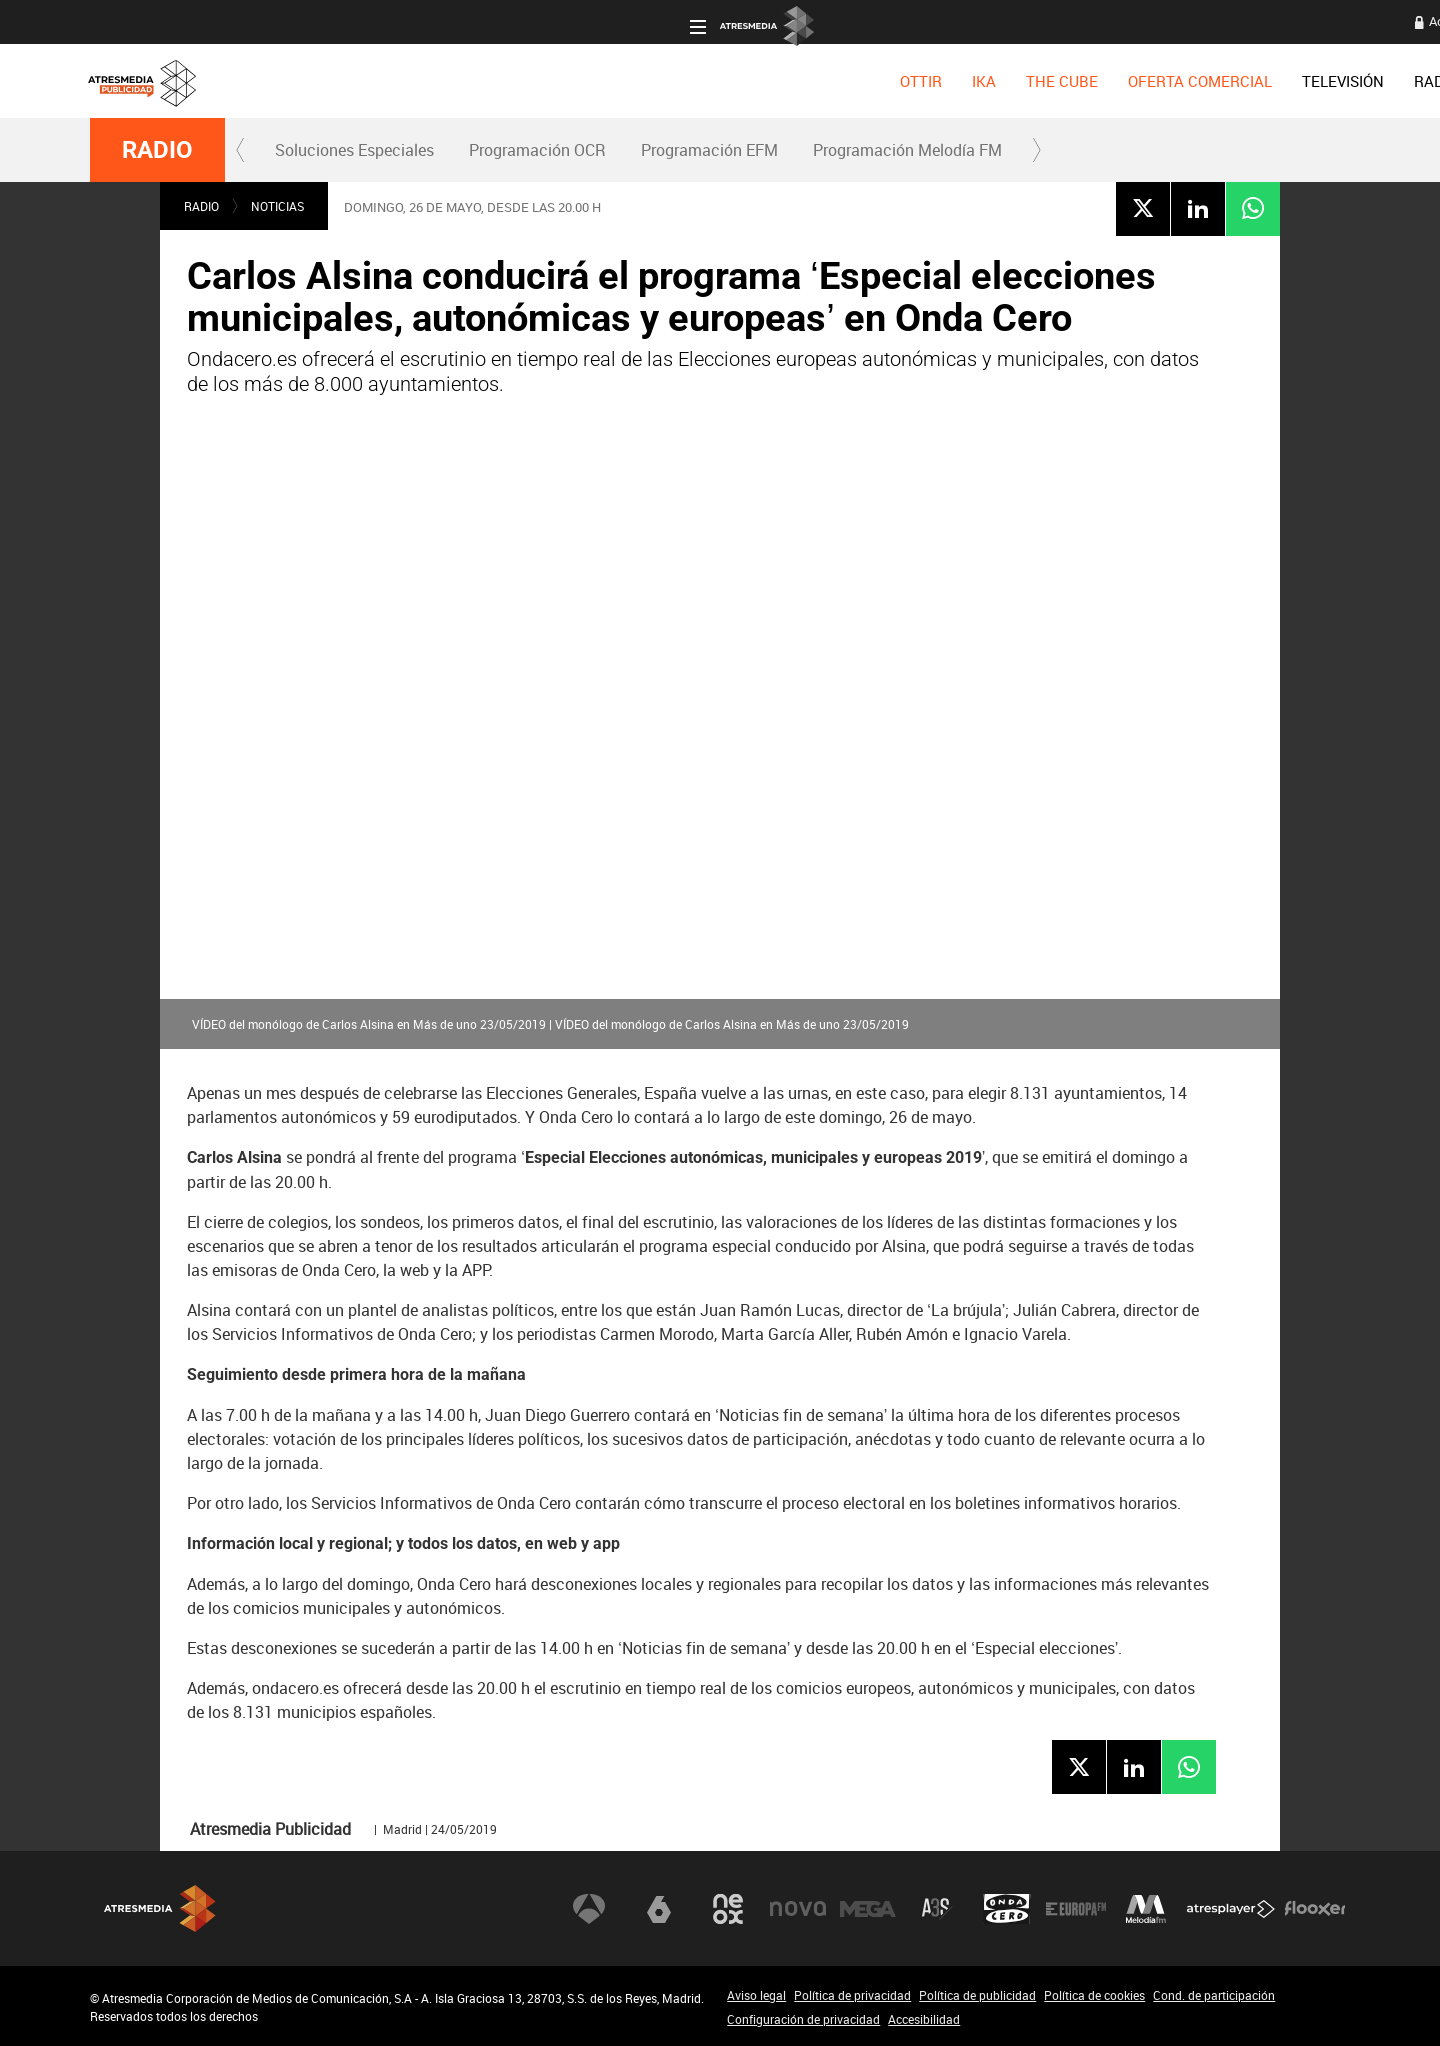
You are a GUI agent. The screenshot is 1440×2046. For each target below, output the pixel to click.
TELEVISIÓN (744, 81)
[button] (241, 150)
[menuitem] (322, 81)
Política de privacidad (852, 1995)
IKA (385, 81)
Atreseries (937, 1908)
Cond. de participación (1214, 1995)
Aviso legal (756, 1995)
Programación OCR (537, 150)
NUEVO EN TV (1297, 81)
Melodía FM (1146, 1908)
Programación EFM (709, 150)
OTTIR (322, 81)
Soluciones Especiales (354, 150)
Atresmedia (160, 1908)
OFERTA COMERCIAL (601, 81)
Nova (798, 1908)
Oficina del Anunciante (1021, 21)
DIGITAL (916, 81)
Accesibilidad (924, 2019)
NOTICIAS (277, 206)
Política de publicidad (977, 1995)
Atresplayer (1231, 1908)
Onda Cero (1007, 1908)
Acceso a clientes (881, 21)
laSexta (659, 1908)
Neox (728, 1908)
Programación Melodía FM (907, 150)
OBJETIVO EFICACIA (1042, 81)
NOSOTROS (1181, 81)
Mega (868, 1908)
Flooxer (1315, 1908)
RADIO (837, 81)
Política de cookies (1094, 1995)
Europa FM (1076, 1908)
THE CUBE (463, 81)
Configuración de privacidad (803, 2019)
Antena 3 (589, 1908)
